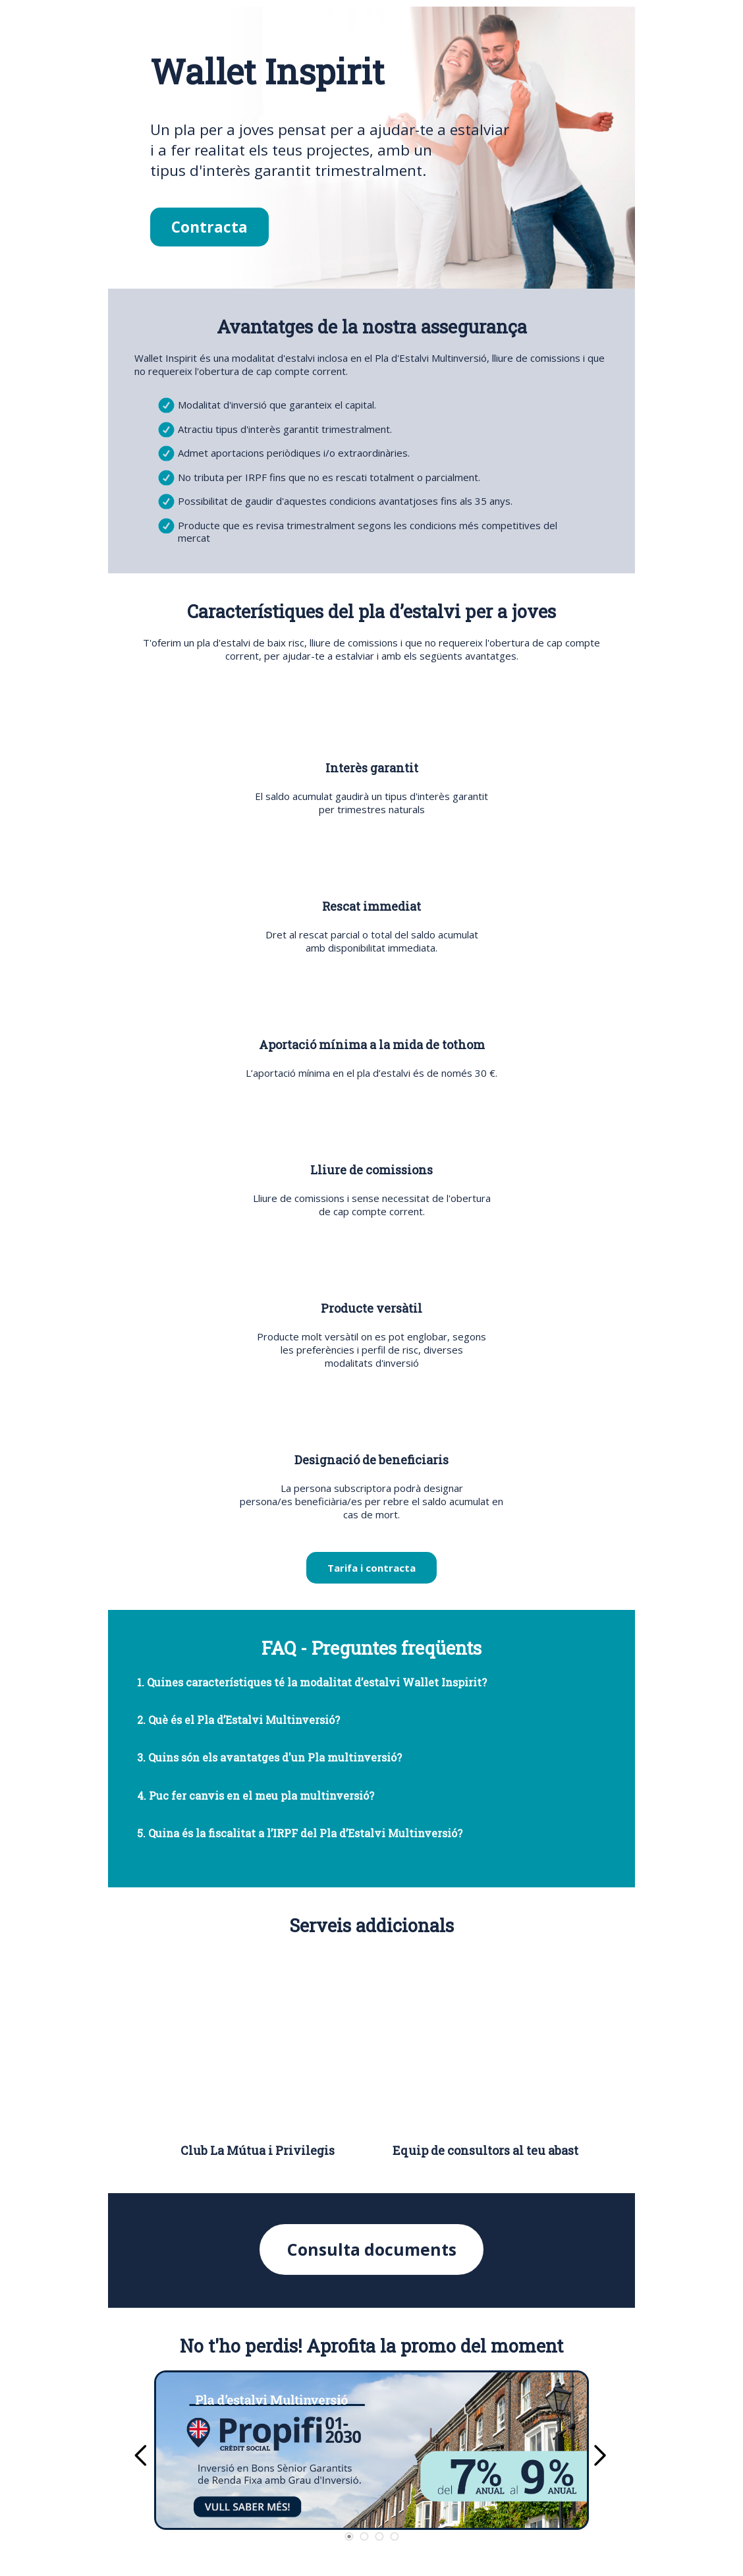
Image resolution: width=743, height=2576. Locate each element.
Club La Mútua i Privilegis (257, 2150)
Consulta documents (371, 2249)
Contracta (209, 227)
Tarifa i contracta (371, 1567)
